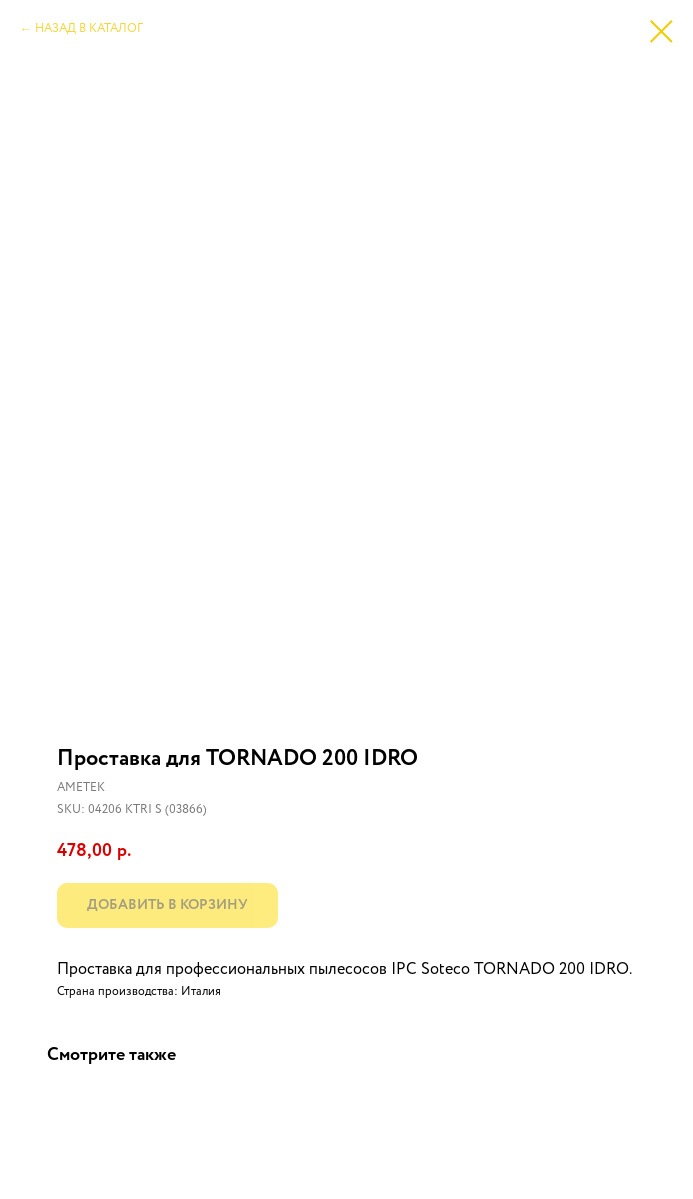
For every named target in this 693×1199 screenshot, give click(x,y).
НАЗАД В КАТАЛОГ (89, 29)
